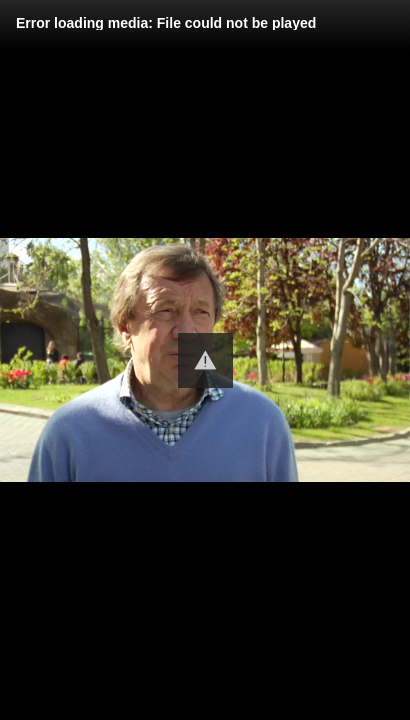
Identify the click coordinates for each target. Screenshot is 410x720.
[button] (205, 360)
